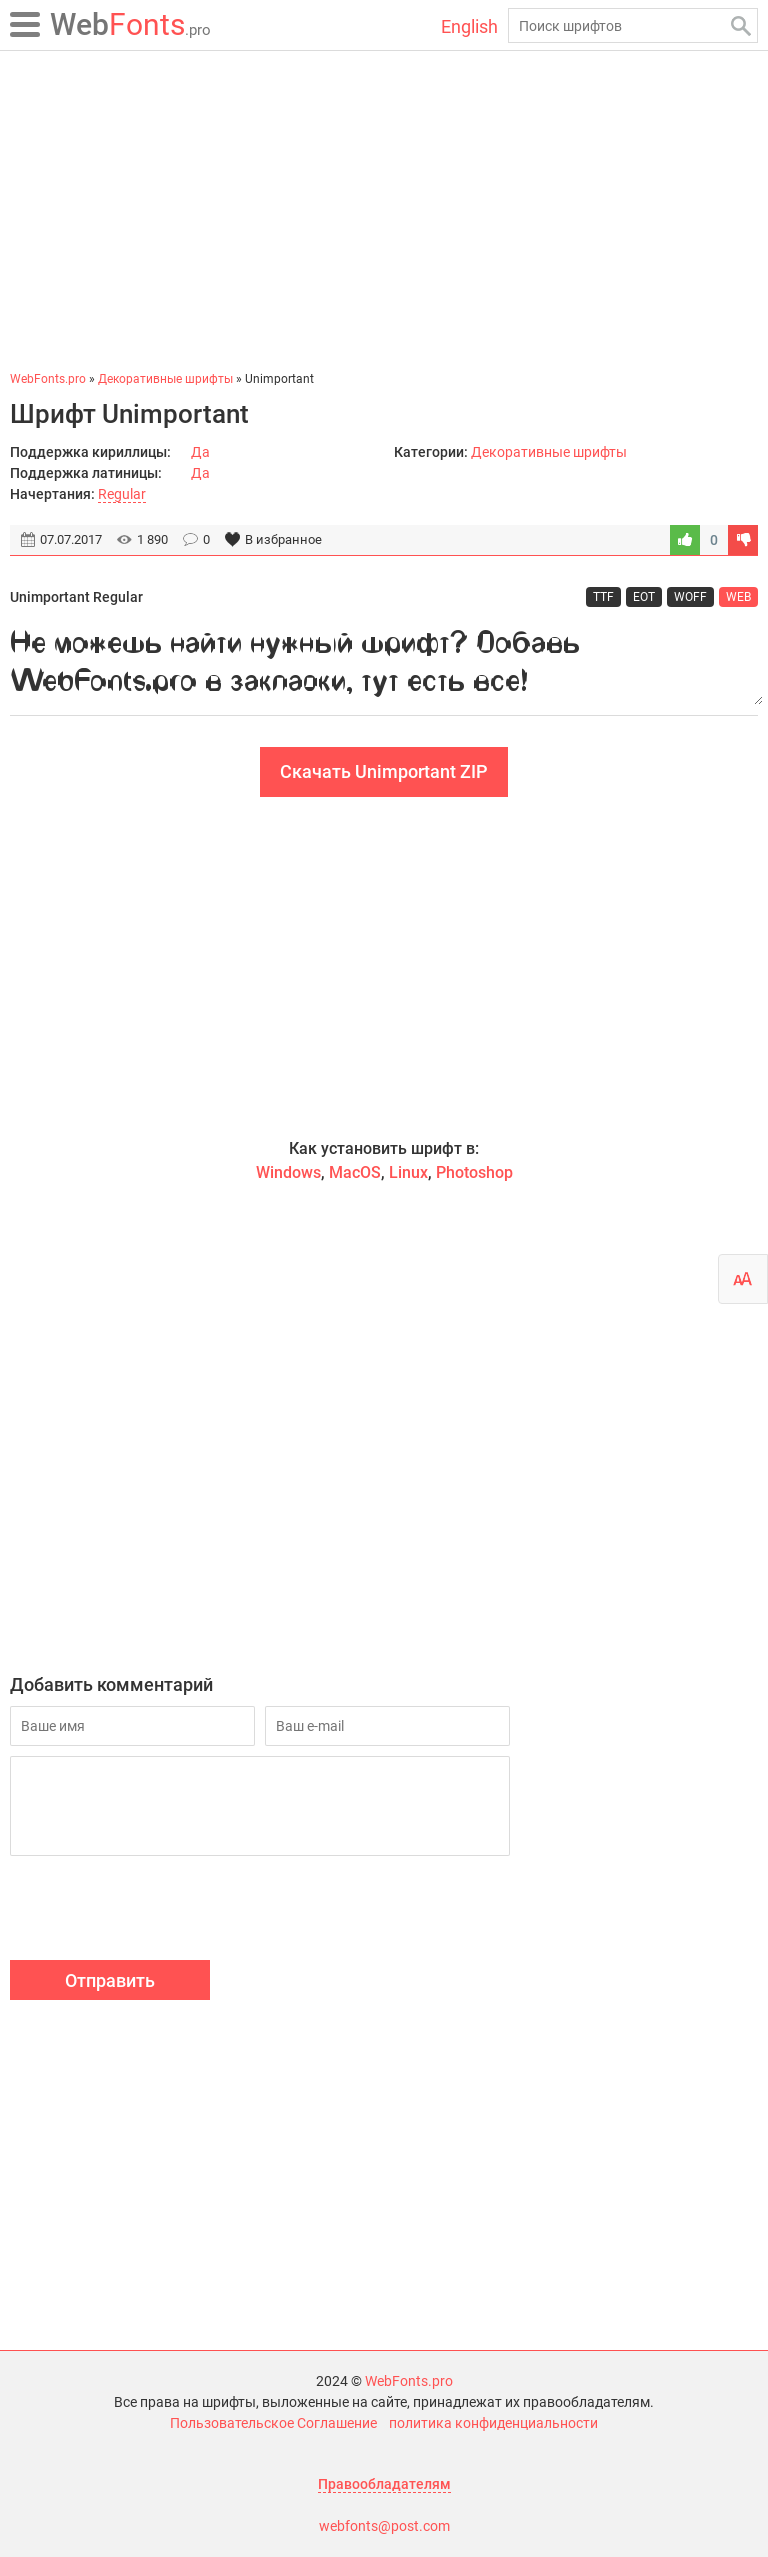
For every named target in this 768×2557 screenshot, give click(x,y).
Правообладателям (384, 2484)
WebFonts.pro (409, 2381)
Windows (288, 1172)
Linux (408, 1172)
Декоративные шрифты (549, 452)
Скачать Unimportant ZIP (384, 771)
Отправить (110, 1980)
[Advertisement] (384, 210)
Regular (122, 494)
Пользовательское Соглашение (273, 2423)
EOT (644, 597)
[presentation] (162, 1911)
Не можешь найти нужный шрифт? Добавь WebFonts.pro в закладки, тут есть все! (384, 661)
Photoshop (474, 1172)
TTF (603, 597)
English (469, 26)
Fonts (130, 24)
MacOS (355, 1172)
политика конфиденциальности (493, 2423)
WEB (738, 597)
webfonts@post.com (384, 2526)
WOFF (690, 597)
